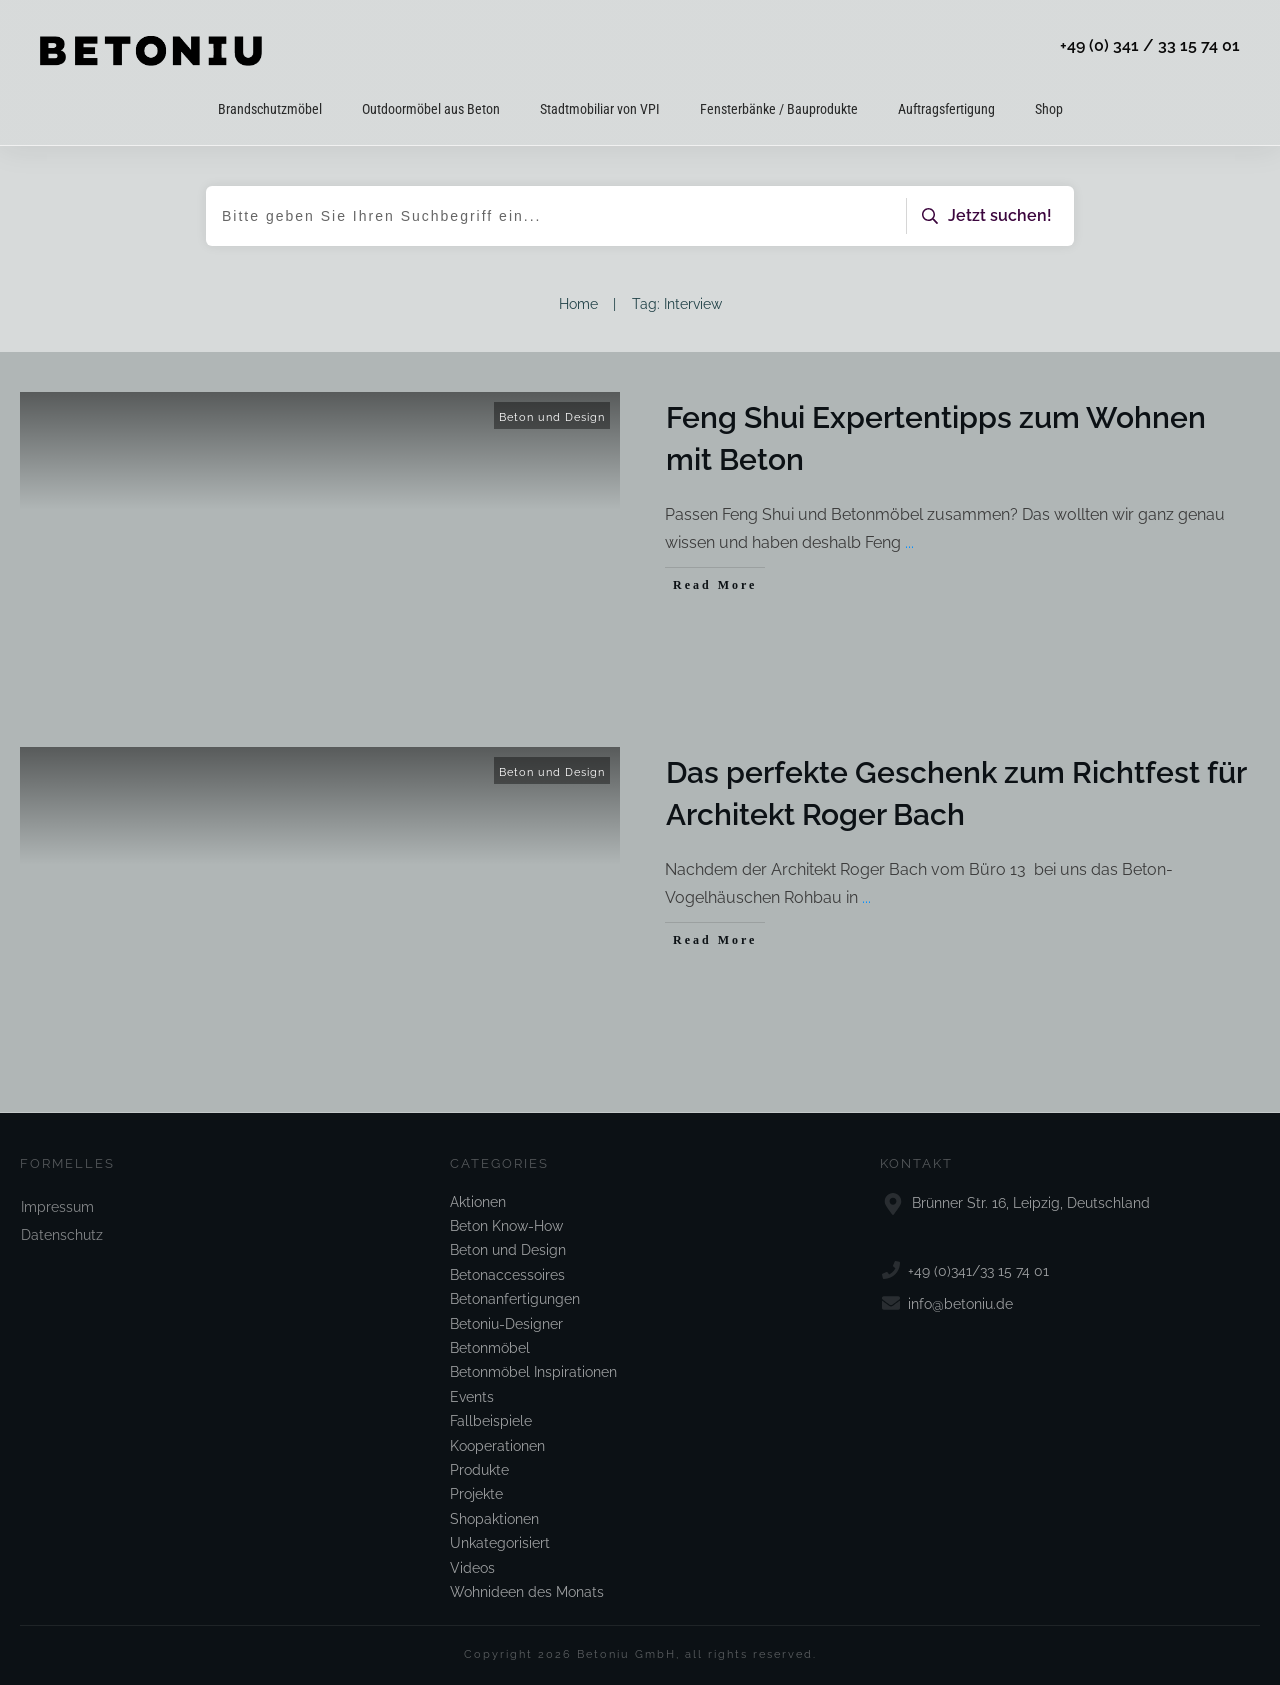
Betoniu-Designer (506, 1324)
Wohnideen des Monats (527, 1592)
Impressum (57, 1207)
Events (472, 1397)
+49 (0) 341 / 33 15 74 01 (1150, 45)
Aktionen (478, 1202)
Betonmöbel (490, 1348)
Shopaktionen (494, 1519)
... (909, 542)
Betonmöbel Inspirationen (533, 1372)
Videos (472, 1568)
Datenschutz (62, 1235)
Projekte (476, 1494)
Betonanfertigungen (515, 1299)
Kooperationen (497, 1446)
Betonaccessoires (507, 1275)
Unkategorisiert (500, 1543)
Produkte (479, 1470)
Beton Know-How (506, 1226)
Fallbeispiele (491, 1421)
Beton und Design (552, 417)
